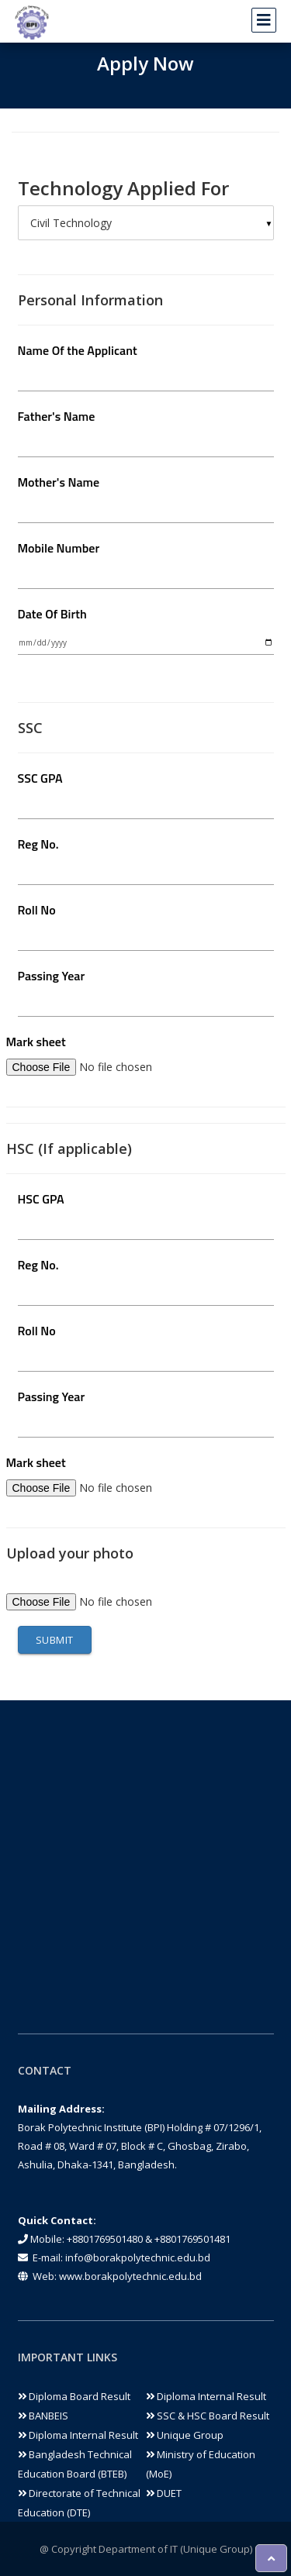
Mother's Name (59, 482)
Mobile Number (59, 548)
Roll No (37, 910)
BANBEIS (43, 2416)
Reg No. (38, 844)
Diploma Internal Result (206, 2396)
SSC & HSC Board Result (207, 2416)
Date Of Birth (52, 613)
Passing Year (51, 975)
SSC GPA (40, 778)
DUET (164, 2493)
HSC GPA (41, 1199)
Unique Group (184, 2435)
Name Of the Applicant (77, 350)
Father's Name (56, 416)
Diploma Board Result (74, 2396)
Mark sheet (36, 1041)
